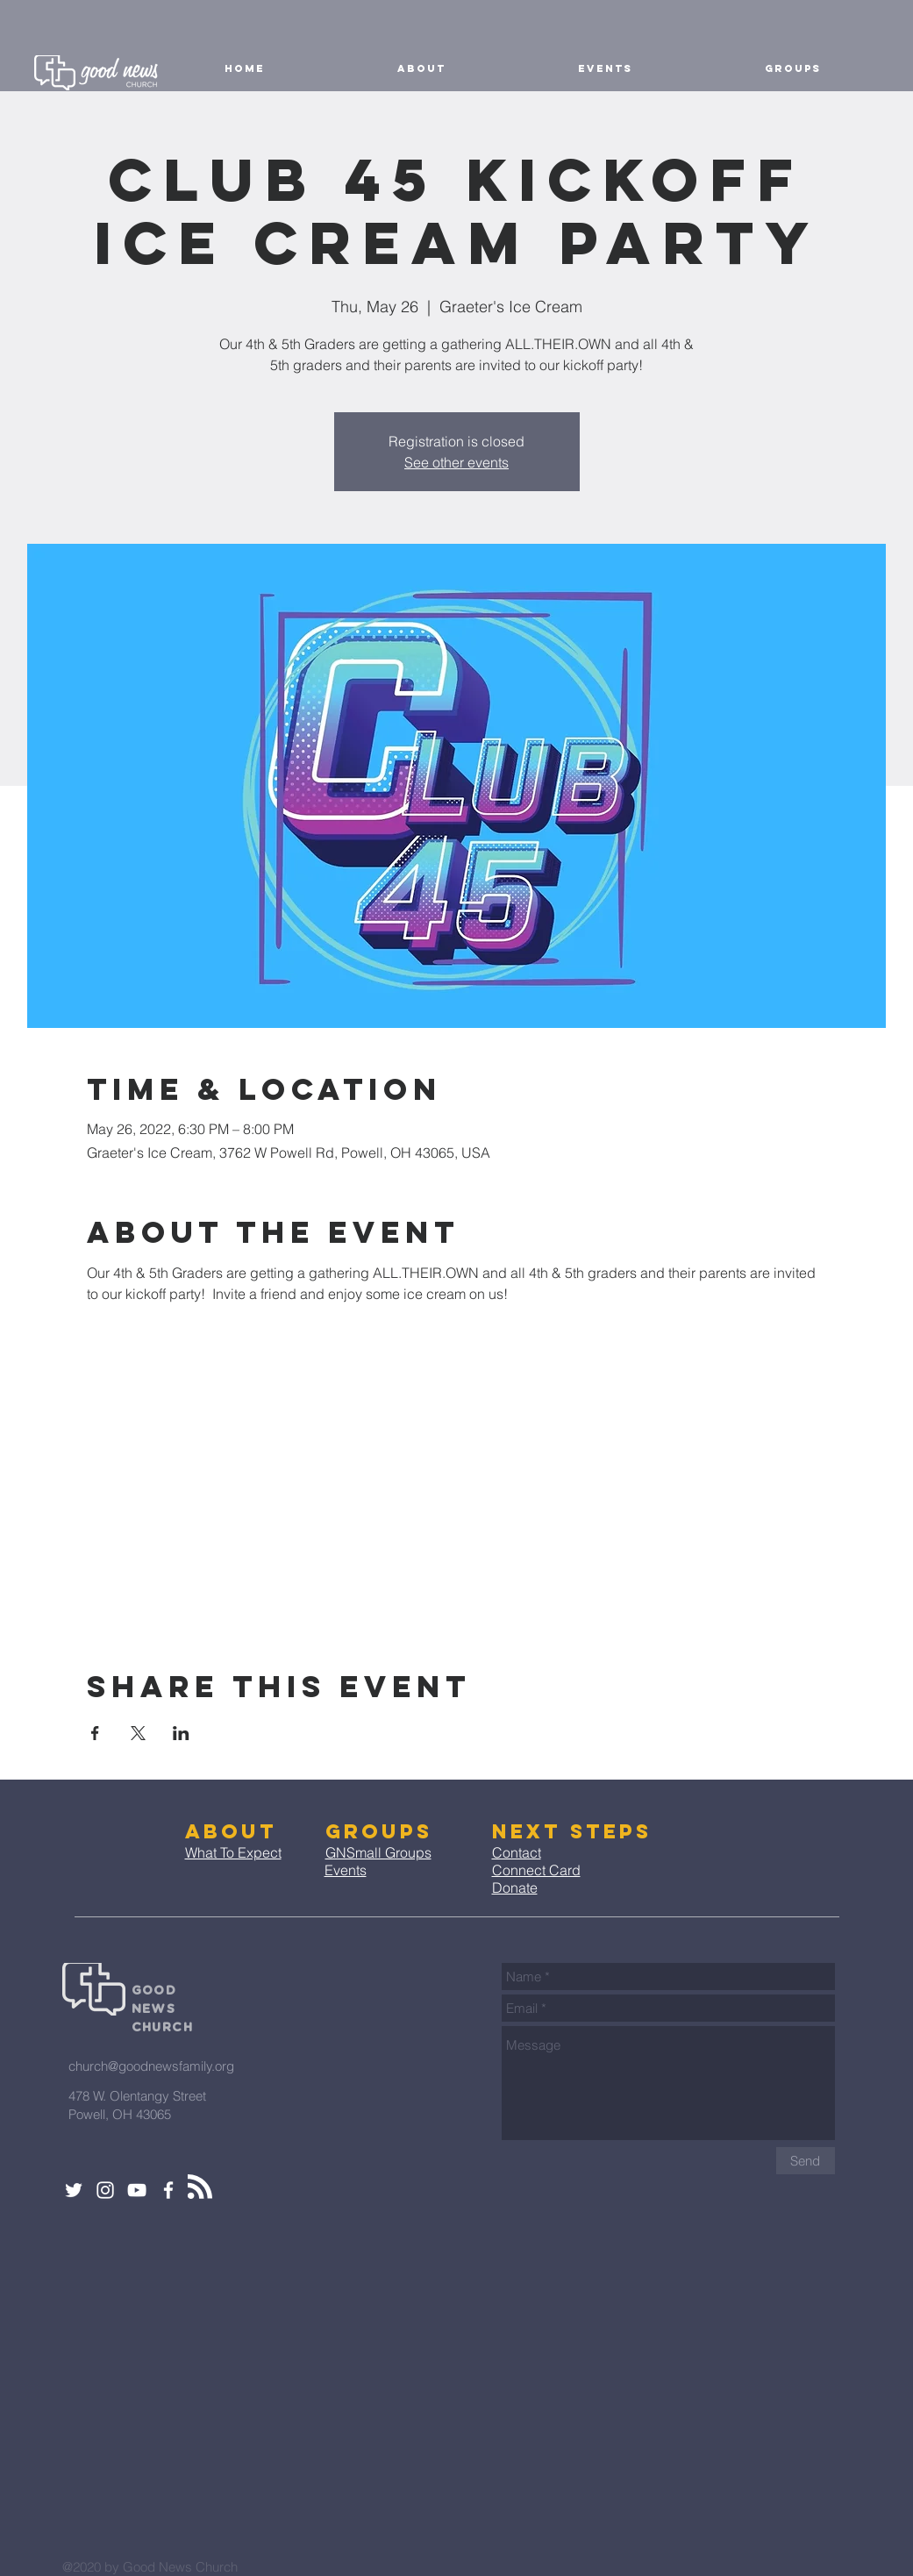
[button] (422, 68)
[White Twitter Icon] (73, 2190)
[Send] (805, 2160)
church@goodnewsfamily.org (151, 2066)
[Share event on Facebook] (95, 1733)
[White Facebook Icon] (168, 2190)
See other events (456, 462)
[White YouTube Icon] (136, 2190)
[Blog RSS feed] (200, 2187)
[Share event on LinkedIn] (181, 1733)
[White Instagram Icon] (105, 2190)
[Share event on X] (138, 1733)
